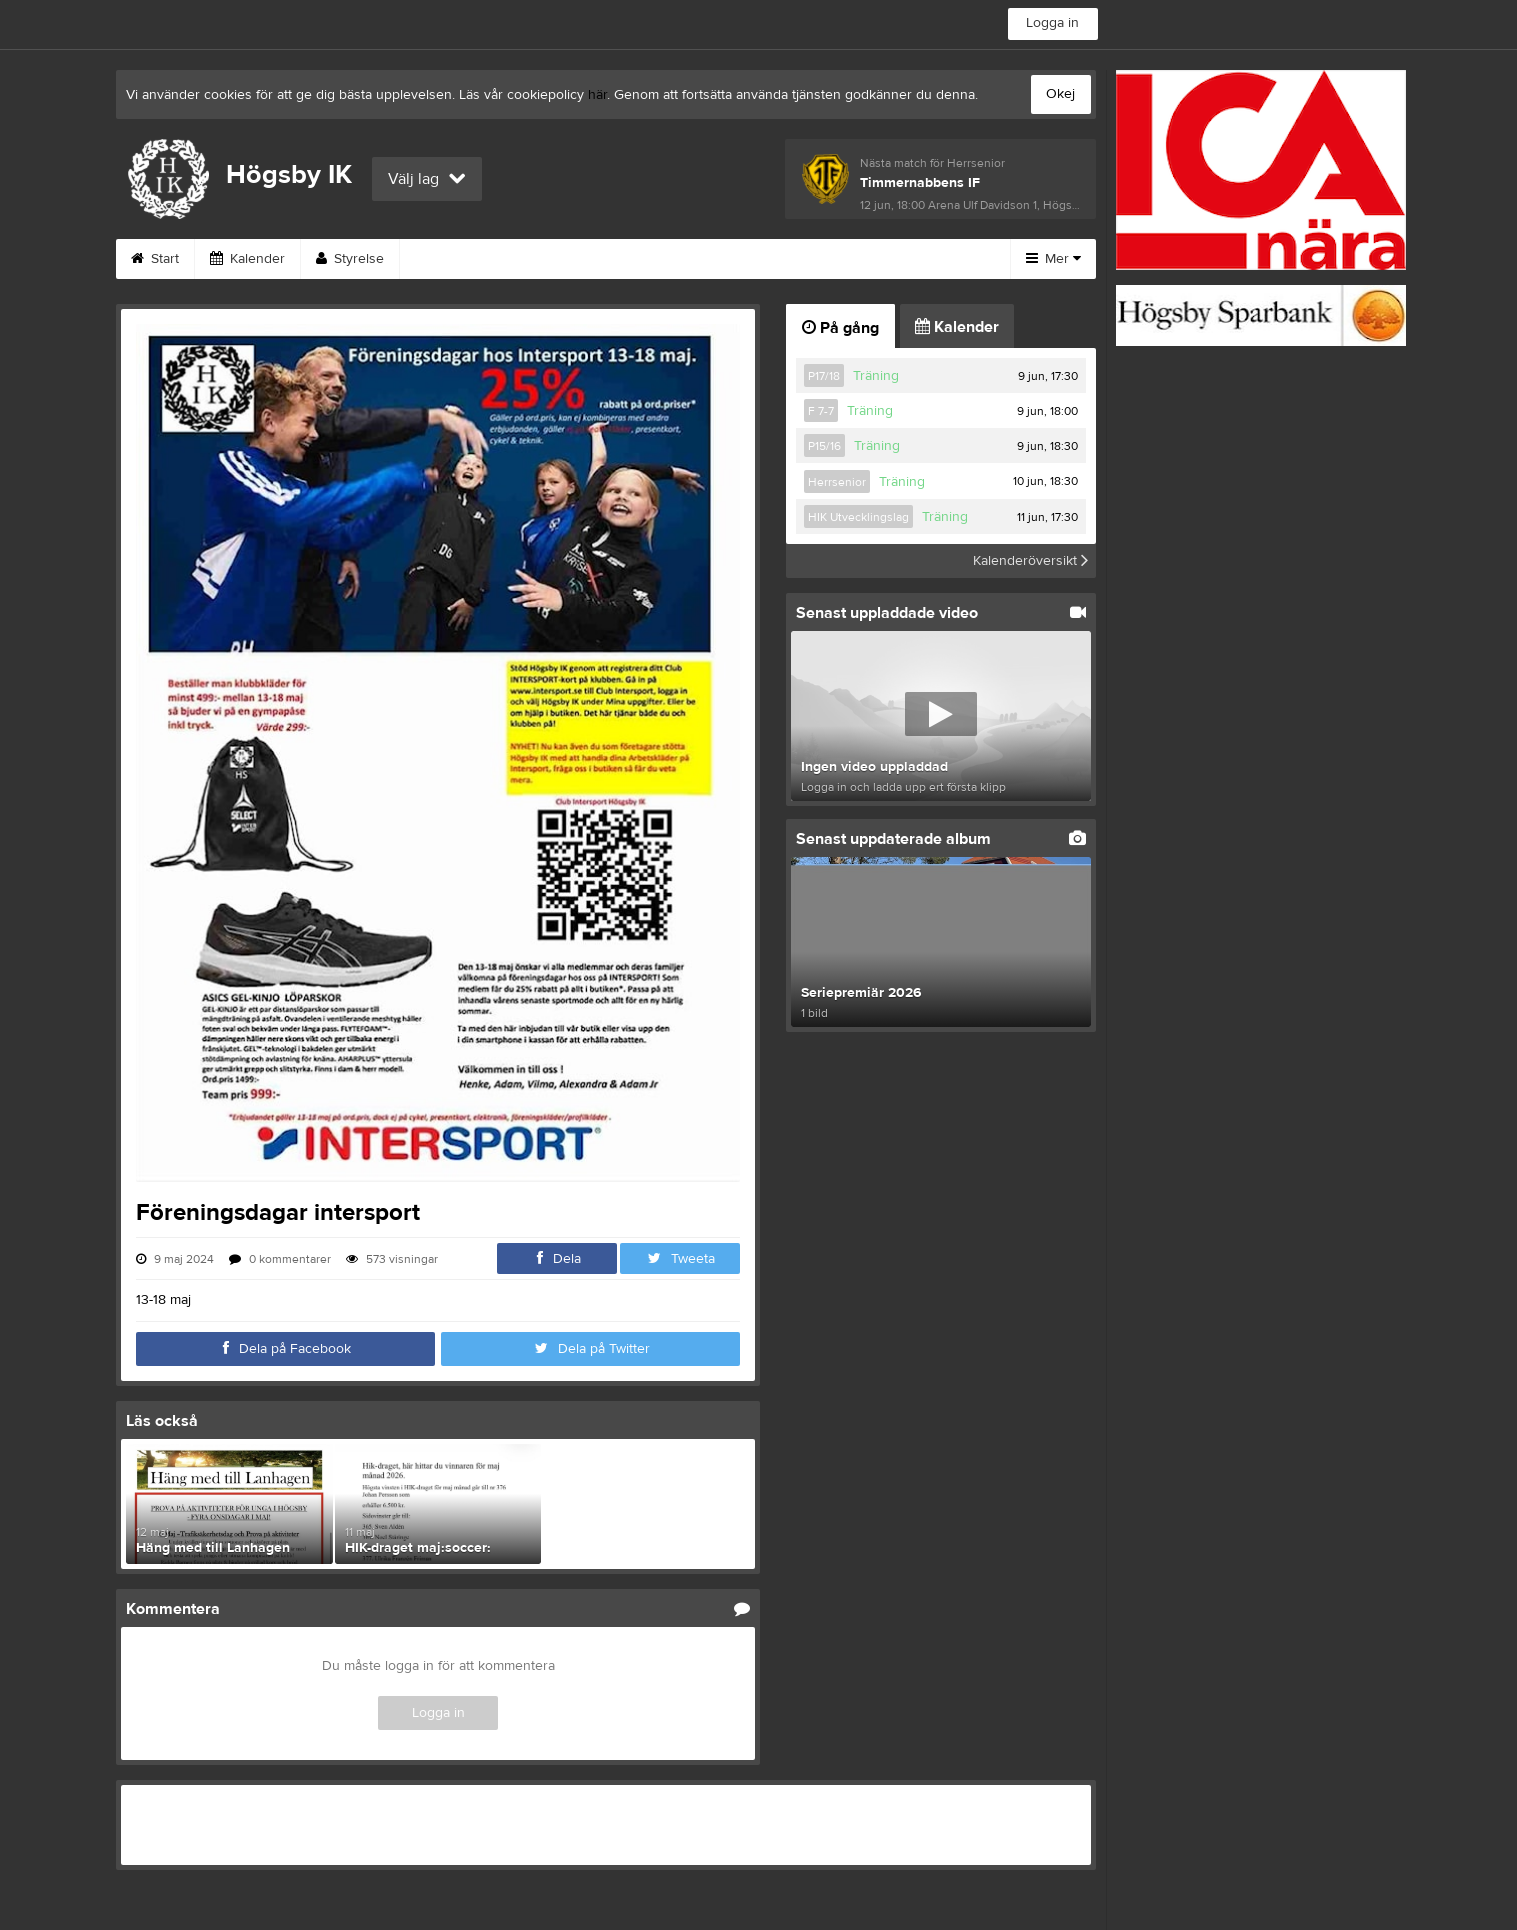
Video (869, 259)
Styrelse (350, 259)
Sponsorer (553, 259)
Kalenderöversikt (1030, 561)
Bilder (781, 259)
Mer (1053, 259)
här (597, 95)
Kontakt (447, 259)
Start (155, 259)
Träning (876, 376)
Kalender (247, 259)
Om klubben (674, 259)
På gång (840, 328)
